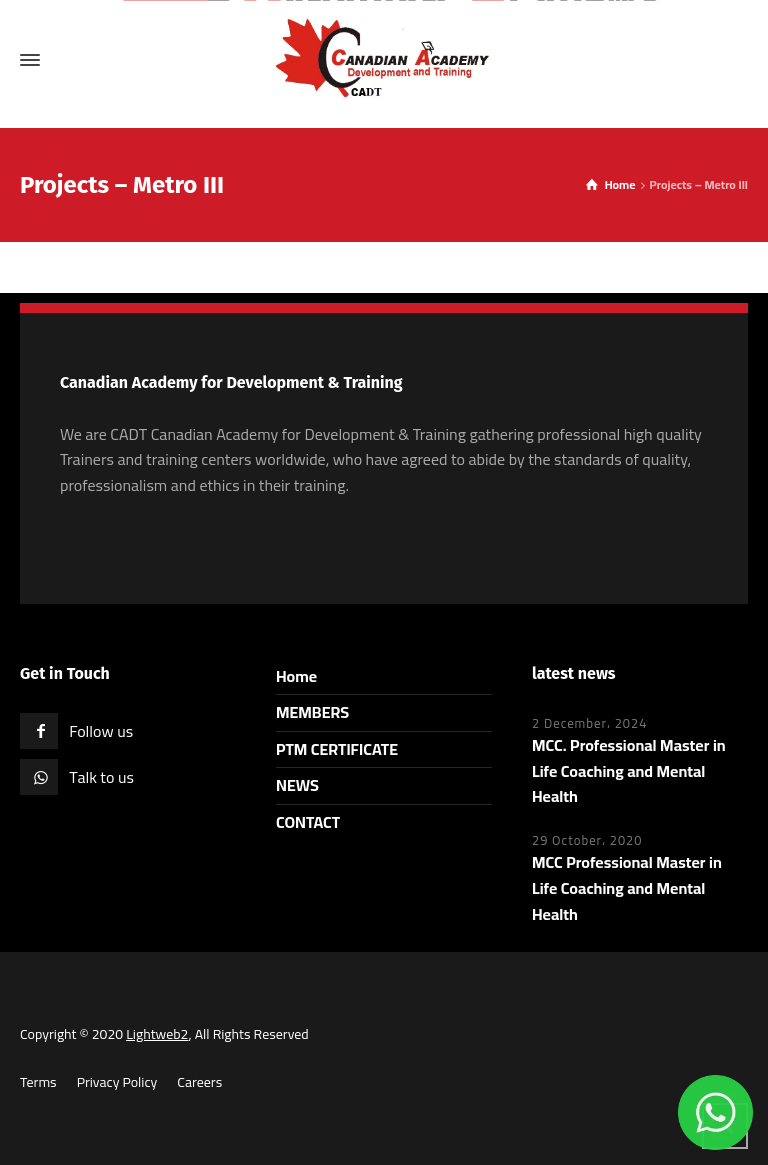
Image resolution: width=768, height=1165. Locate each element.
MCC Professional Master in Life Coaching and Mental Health (627, 887)
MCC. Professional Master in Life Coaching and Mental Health (629, 770)
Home (296, 676)
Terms (38, 1082)
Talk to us (101, 777)
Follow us (101, 731)
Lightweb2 (157, 1034)
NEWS (297, 785)
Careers (199, 1082)
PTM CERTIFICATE (337, 749)
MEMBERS (312, 712)
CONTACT (308, 822)
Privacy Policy (117, 1082)
